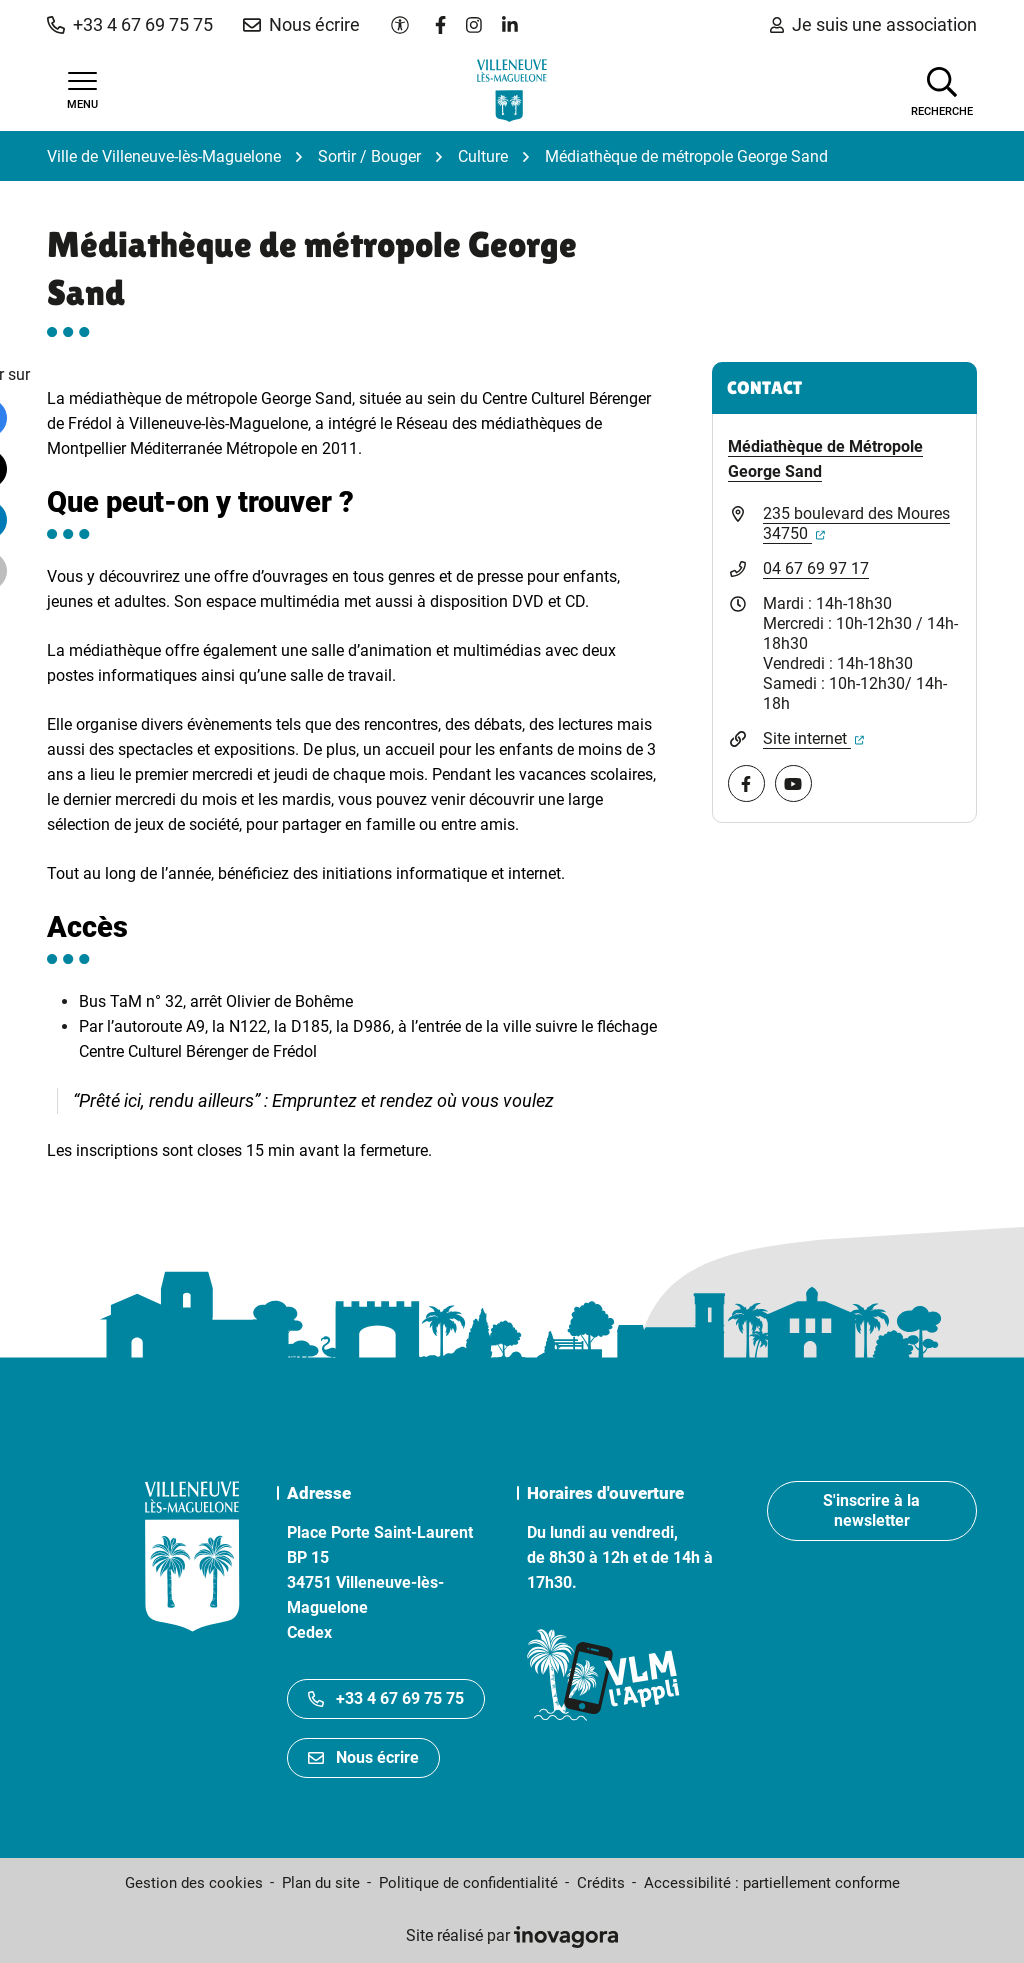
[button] (130, 25)
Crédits (601, 1883)
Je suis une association (873, 24)
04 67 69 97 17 (816, 568)
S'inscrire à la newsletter (871, 1510)
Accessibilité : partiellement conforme (772, 1883)
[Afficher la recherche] (942, 90)
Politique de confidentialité (468, 1883)
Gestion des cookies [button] (194, 1883)
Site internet (813, 738)
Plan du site (321, 1883)
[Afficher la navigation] (82, 91)
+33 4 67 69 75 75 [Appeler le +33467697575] (386, 1698)
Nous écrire (363, 1757)
